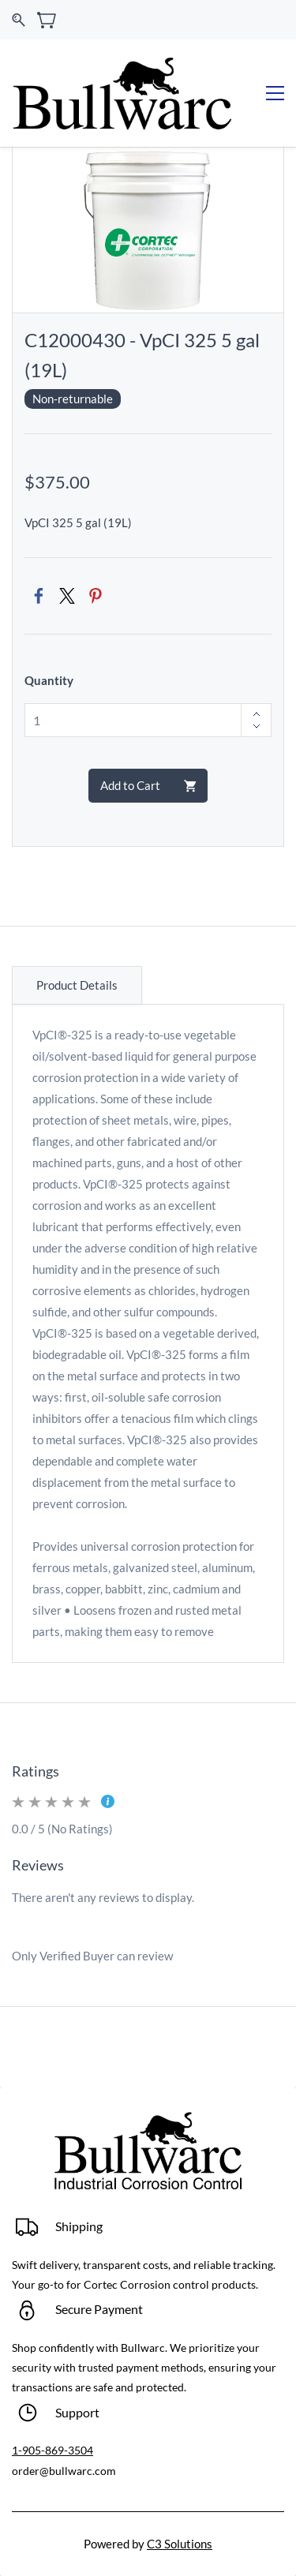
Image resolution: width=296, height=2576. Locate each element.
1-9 (20, 2450)
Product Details (77, 985)
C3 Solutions (179, 2544)
